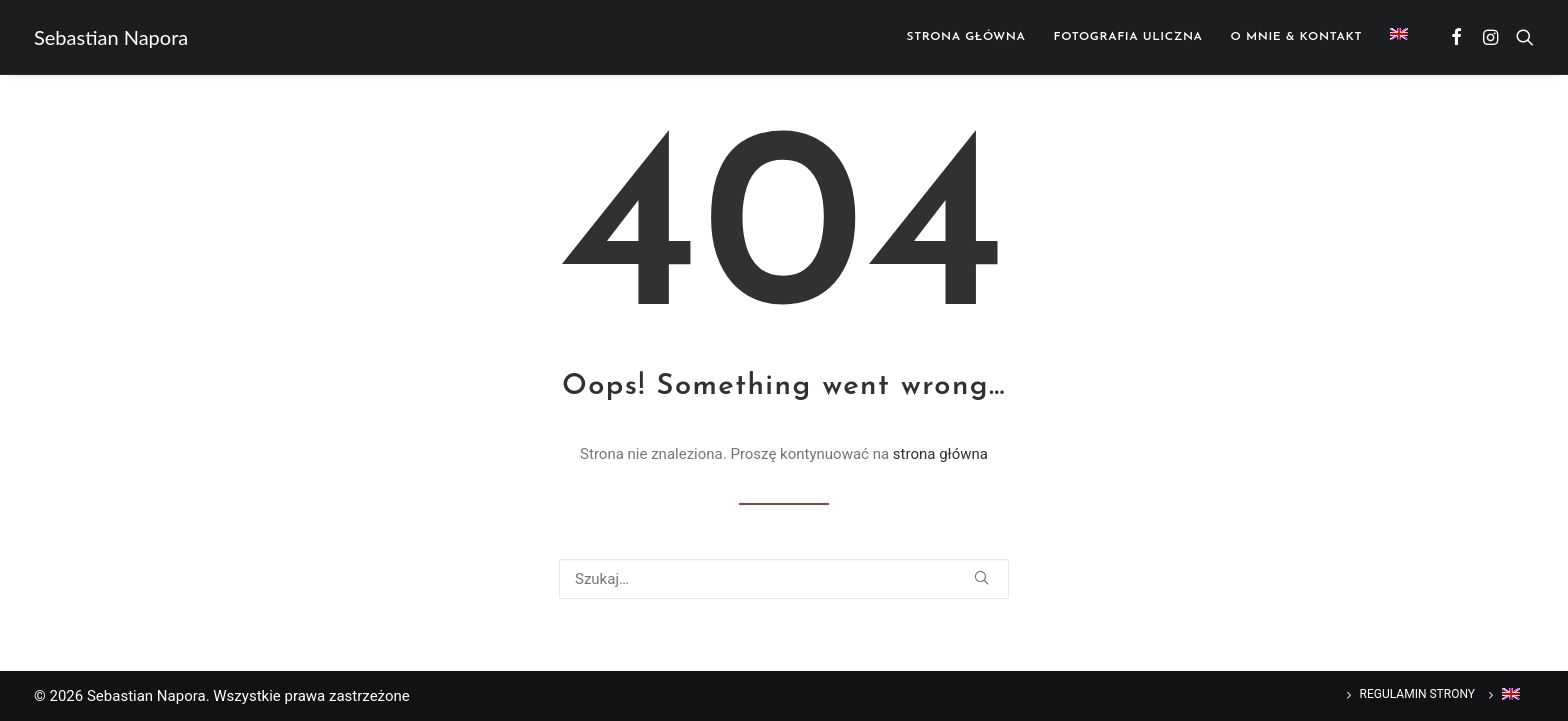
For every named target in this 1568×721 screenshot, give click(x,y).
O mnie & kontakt (1296, 37)
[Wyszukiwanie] (784, 579)
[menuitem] (966, 37)
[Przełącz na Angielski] (1392, 34)
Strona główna (966, 37)
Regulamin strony (1417, 694)
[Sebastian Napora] (111, 37)
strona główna (940, 454)
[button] (1457, 37)
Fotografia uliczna (1128, 37)
